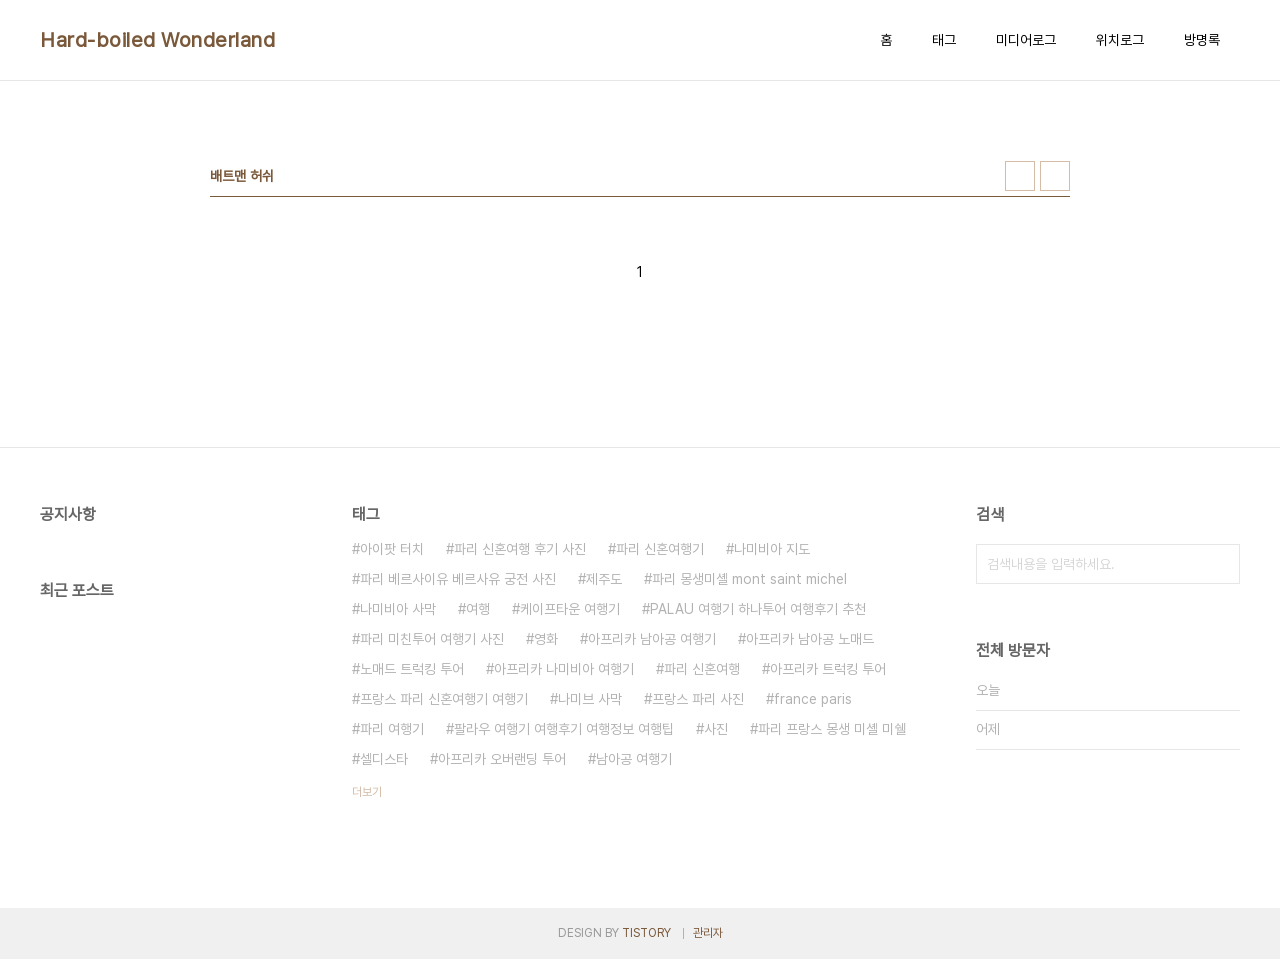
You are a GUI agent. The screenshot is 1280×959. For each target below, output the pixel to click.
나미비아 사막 (398, 609)
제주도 (604, 579)
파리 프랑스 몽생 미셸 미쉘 (832, 729)
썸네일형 (1020, 176)
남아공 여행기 (634, 759)
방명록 (1202, 40)
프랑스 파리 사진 (698, 699)
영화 (546, 639)
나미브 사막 (590, 699)
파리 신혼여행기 (660, 549)
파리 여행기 (392, 729)
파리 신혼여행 (702, 669)
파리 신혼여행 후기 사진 (520, 549)
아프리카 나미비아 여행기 (564, 669)
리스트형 (1055, 176)
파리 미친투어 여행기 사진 (432, 639)
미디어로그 (1026, 40)
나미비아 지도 (772, 549)
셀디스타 (384, 759)
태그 (944, 40)
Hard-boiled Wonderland (157, 40)
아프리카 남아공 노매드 (810, 639)
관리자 (708, 933)
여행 (478, 609)
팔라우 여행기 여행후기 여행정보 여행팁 (564, 729)
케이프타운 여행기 (570, 609)
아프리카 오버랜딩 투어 (502, 759)
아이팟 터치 (392, 549)
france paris (813, 699)
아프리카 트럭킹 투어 (828, 669)
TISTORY (646, 933)
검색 (1220, 564)
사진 (716, 729)
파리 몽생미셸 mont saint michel (749, 579)
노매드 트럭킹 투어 (412, 669)
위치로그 (1120, 40)
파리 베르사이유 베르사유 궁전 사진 (458, 579)
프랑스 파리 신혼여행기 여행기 (444, 699)
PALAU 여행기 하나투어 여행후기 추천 (758, 609)
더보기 (367, 792)
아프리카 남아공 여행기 (652, 639)
